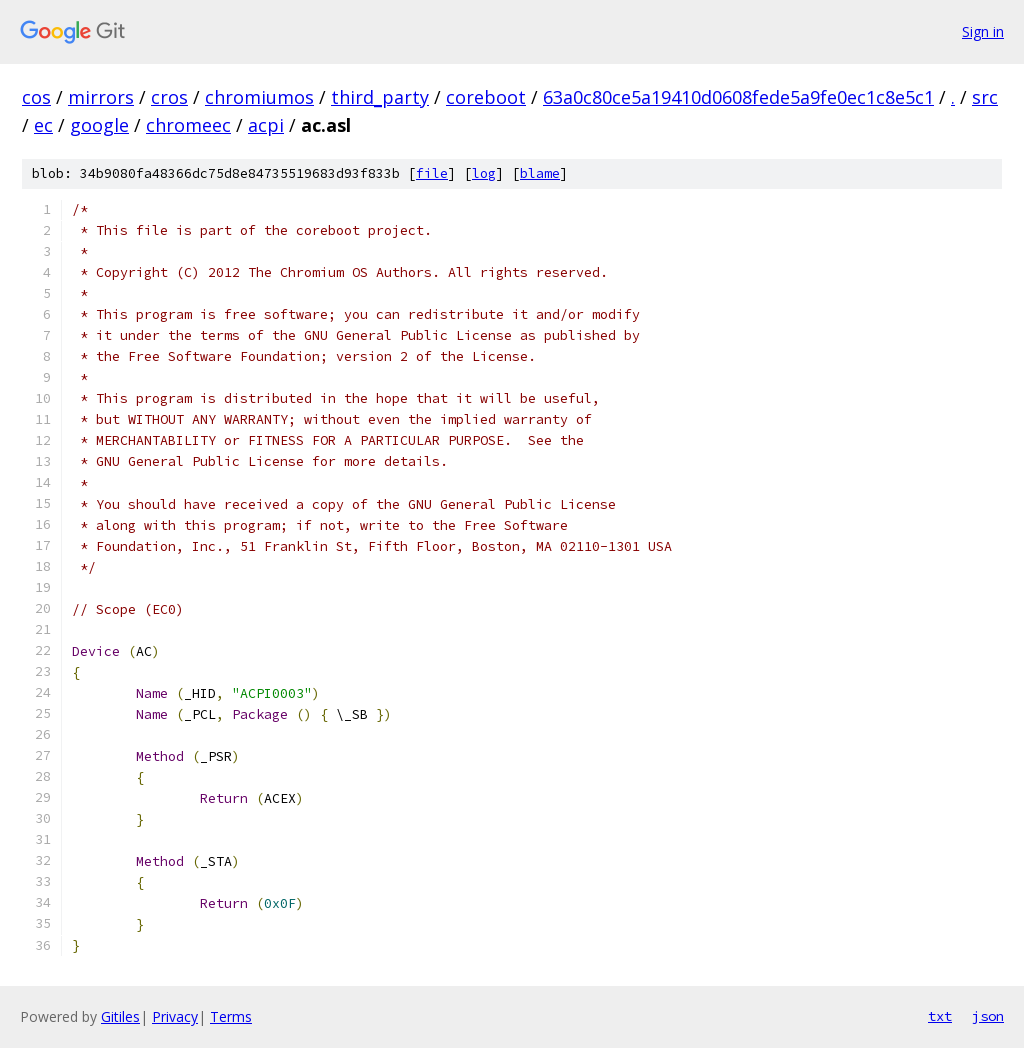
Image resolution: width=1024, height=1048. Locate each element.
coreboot (486, 97)
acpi (266, 125)
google (99, 125)
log (484, 173)
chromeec (188, 125)
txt (940, 1016)
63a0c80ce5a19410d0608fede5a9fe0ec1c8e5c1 (738, 97)
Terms (231, 1016)
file (432, 173)
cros (169, 97)
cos (36, 97)
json (988, 1016)
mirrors (101, 97)
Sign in (983, 31)
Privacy (175, 1016)
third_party (380, 97)
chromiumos (259, 97)
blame (540, 173)
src (985, 97)
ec (43, 125)
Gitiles (120, 1016)
